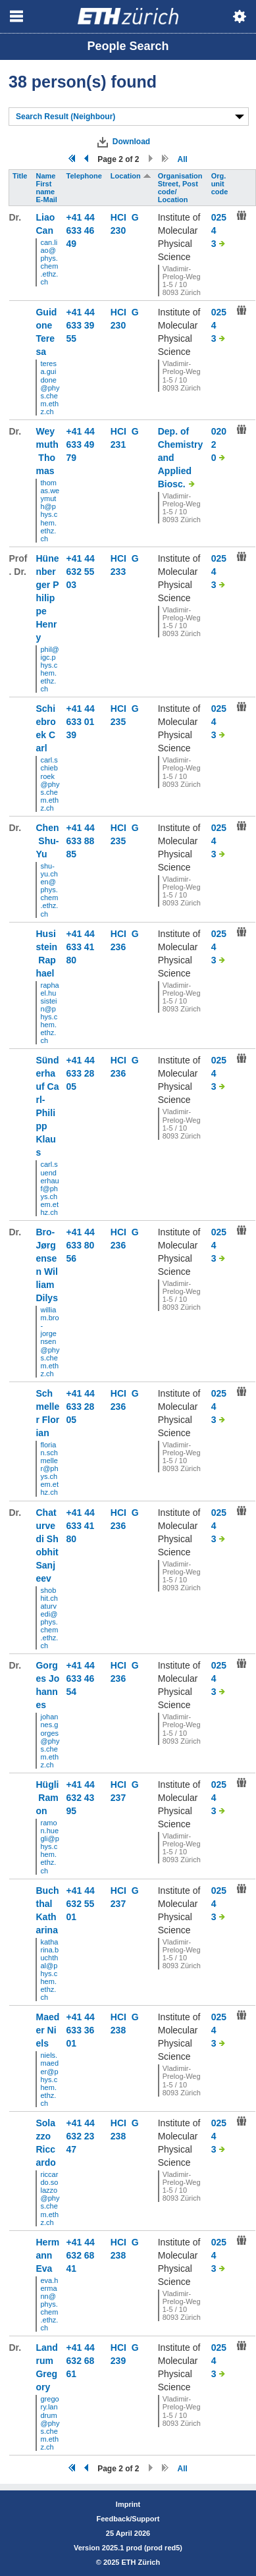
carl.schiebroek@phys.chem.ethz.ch (49, 784)
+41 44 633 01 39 (80, 721)
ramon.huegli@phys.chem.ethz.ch (49, 1847)
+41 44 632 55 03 (80, 571)
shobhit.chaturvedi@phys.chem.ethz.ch (49, 1618)
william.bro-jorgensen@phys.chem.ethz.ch (49, 1342)
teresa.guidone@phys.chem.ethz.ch (49, 388)
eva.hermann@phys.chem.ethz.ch (49, 2304)
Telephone (85, 176)
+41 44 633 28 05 (80, 1073)
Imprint (128, 2504)
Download (131, 141)
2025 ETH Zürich (131, 2562)
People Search (127, 46)
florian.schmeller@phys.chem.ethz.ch (49, 1469)
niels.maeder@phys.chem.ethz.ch (49, 2079)
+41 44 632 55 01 (80, 1903)
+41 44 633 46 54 (80, 1678)
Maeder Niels (47, 2030)
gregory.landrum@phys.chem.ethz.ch (49, 2423)
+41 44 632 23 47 (80, 2136)
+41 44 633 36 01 (80, 2030)
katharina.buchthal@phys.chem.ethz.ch (49, 1970)
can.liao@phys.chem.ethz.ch (49, 262)
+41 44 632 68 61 (80, 2360)
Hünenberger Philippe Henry (47, 598)
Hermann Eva (47, 2255)
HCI (121, 217)
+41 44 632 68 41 (80, 2255)
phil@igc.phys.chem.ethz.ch (49, 669)
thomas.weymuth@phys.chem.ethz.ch (49, 511)
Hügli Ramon (47, 1797)
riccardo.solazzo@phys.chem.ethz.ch (49, 2198)
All (183, 159)
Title (21, 176)
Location (131, 176)
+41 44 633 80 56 (80, 1245)
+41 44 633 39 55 (80, 325)
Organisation (181, 176)
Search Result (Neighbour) (65, 116)
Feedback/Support (128, 2519)
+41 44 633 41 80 (80, 946)
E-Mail (47, 199)
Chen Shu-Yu (47, 840)
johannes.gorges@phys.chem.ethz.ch (49, 1741)
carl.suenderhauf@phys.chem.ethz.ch (49, 1188)
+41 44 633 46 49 (80, 230)
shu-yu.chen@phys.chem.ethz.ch (49, 890)
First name (46, 188)
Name (46, 176)
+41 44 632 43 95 (80, 1797)
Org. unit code (220, 184)
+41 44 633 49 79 (80, 444)
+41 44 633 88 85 (80, 840)
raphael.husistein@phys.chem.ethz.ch (49, 1013)
